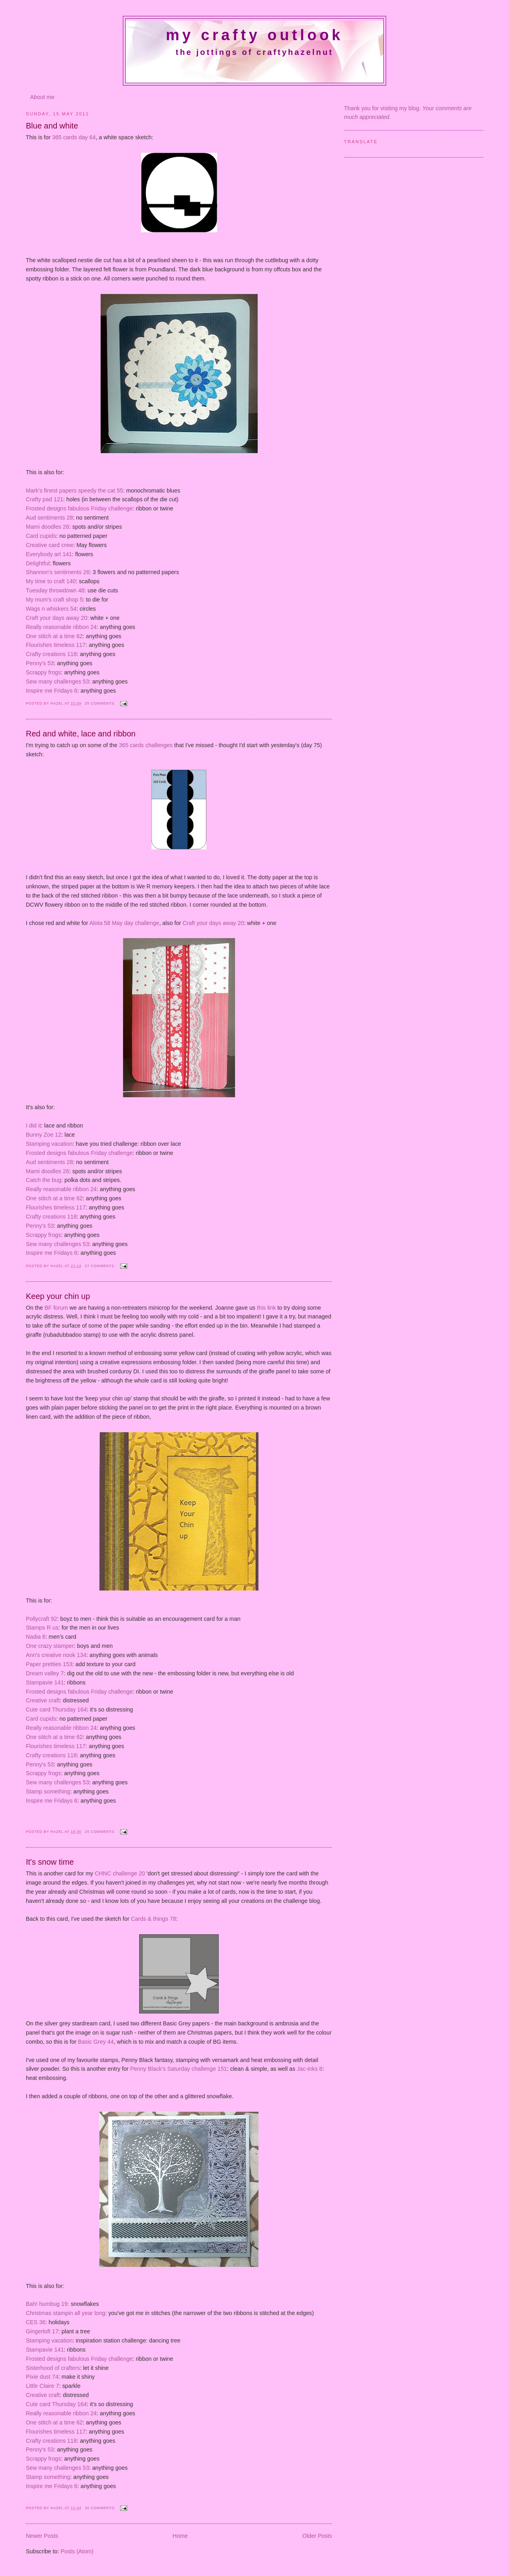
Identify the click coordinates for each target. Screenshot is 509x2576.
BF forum (56, 1308)
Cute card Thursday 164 (56, 1709)
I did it (33, 1125)
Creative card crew (49, 545)
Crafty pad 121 (44, 499)
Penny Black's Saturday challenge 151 (178, 2069)
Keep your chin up (58, 1296)
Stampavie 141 (45, 1682)
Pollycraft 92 (41, 1619)
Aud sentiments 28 (49, 517)
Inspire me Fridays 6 (52, 690)
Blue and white (52, 125)
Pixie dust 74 (42, 2377)
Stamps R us (42, 1627)
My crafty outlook (254, 35)
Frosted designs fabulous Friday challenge (79, 508)
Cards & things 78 (153, 1919)
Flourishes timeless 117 (55, 645)
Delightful (38, 563)
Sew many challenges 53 (57, 681)
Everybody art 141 (49, 554)
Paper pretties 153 (49, 1664)
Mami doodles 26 (47, 527)
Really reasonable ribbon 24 (61, 627)
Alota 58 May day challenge (124, 923)
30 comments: (101, 2508)
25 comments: (101, 703)
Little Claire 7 (42, 2386)
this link (266, 1308)
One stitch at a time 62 (54, 636)
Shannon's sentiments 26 (57, 572)
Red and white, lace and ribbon (81, 733)
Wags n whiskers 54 (51, 609)
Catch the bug (43, 1180)
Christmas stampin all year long (65, 2313)
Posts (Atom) (76, 2551)
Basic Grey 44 (96, 2042)
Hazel (58, 703)
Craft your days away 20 (56, 618)
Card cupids (41, 536)
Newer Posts (42, 2536)
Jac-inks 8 (309, 2069)
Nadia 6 (35, 1637)
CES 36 (35, 2322)
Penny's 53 (40, 663)
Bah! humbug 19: (47, 2304)
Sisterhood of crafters (53, 2368)
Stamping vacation (49, 1144)
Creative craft (43, 1700)
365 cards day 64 (74, 137)
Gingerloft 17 (42, 2331)
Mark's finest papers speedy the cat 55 (74, 490)
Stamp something (48, 1791)
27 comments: (101, 1266)
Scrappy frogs (43, 672)
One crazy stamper (50, 1646)
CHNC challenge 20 (120, 1873)
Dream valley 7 (45, 1673)
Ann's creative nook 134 (56, 1655)
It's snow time (50, 1862)
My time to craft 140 (51, 581)
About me (42, 97)
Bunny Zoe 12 (43, 1134)
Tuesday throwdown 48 (55, 590)
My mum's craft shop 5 (54, 599)
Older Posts (317, 2536)
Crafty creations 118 (51, 654)
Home (180, 2536)
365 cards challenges (146, 745)
